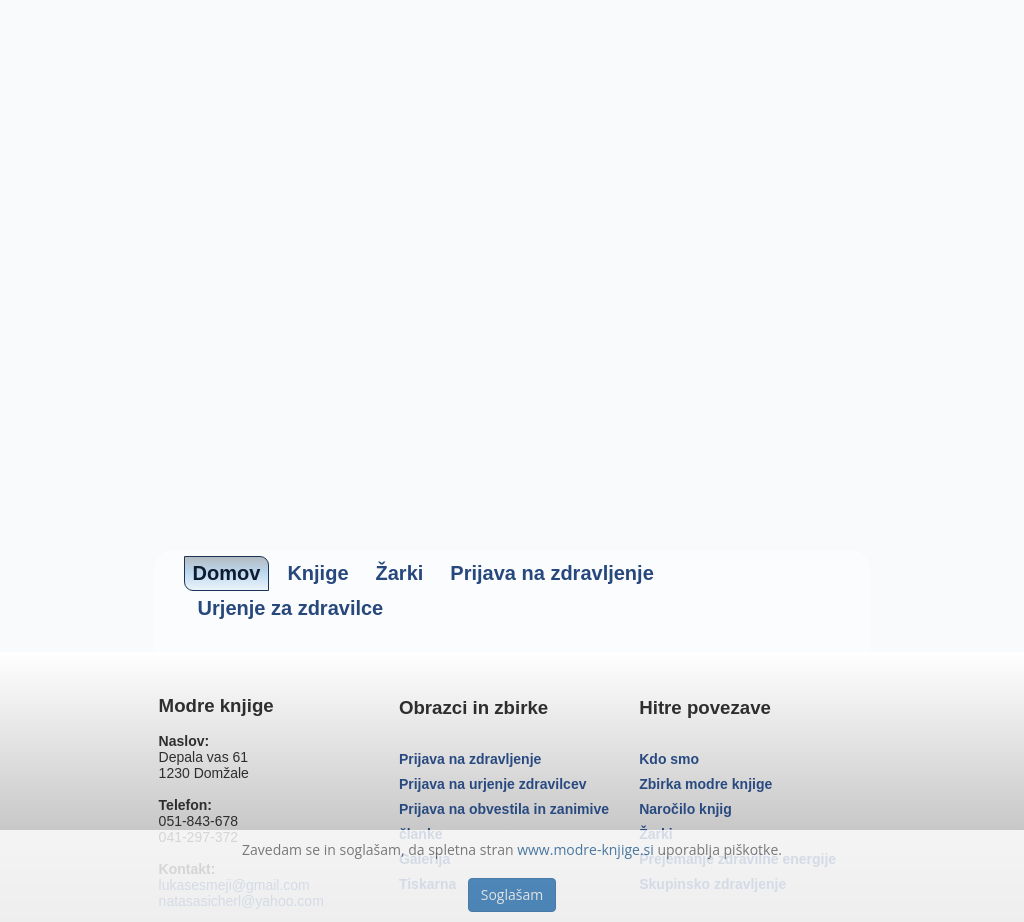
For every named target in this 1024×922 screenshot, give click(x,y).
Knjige (317, 573)
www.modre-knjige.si (585, 849)
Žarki (400, 573)
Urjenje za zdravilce (291, 608)
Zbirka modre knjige (705, 784)
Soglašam (512, 894)
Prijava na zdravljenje (551, 573)
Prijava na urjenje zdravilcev (493, 784)
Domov (227, 573)
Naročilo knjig (685, 809)
